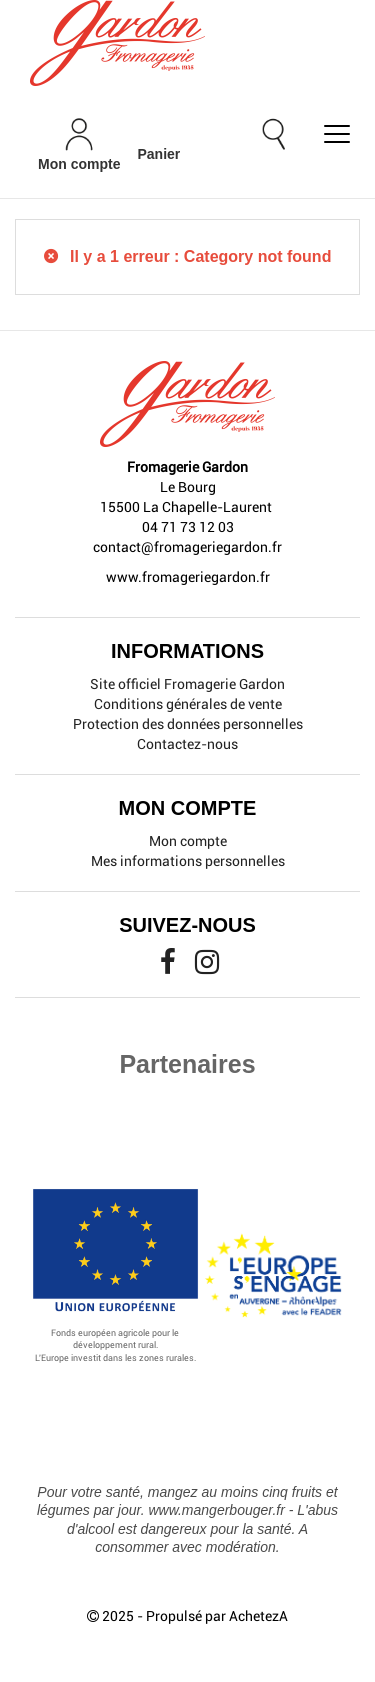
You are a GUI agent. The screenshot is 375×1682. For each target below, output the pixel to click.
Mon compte (188, 841)
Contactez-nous (187, 744)
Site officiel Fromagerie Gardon (187, 684)
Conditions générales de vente (188, 704)
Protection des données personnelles (188, 724)
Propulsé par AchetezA (217, 1616)
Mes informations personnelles (188, 861)
